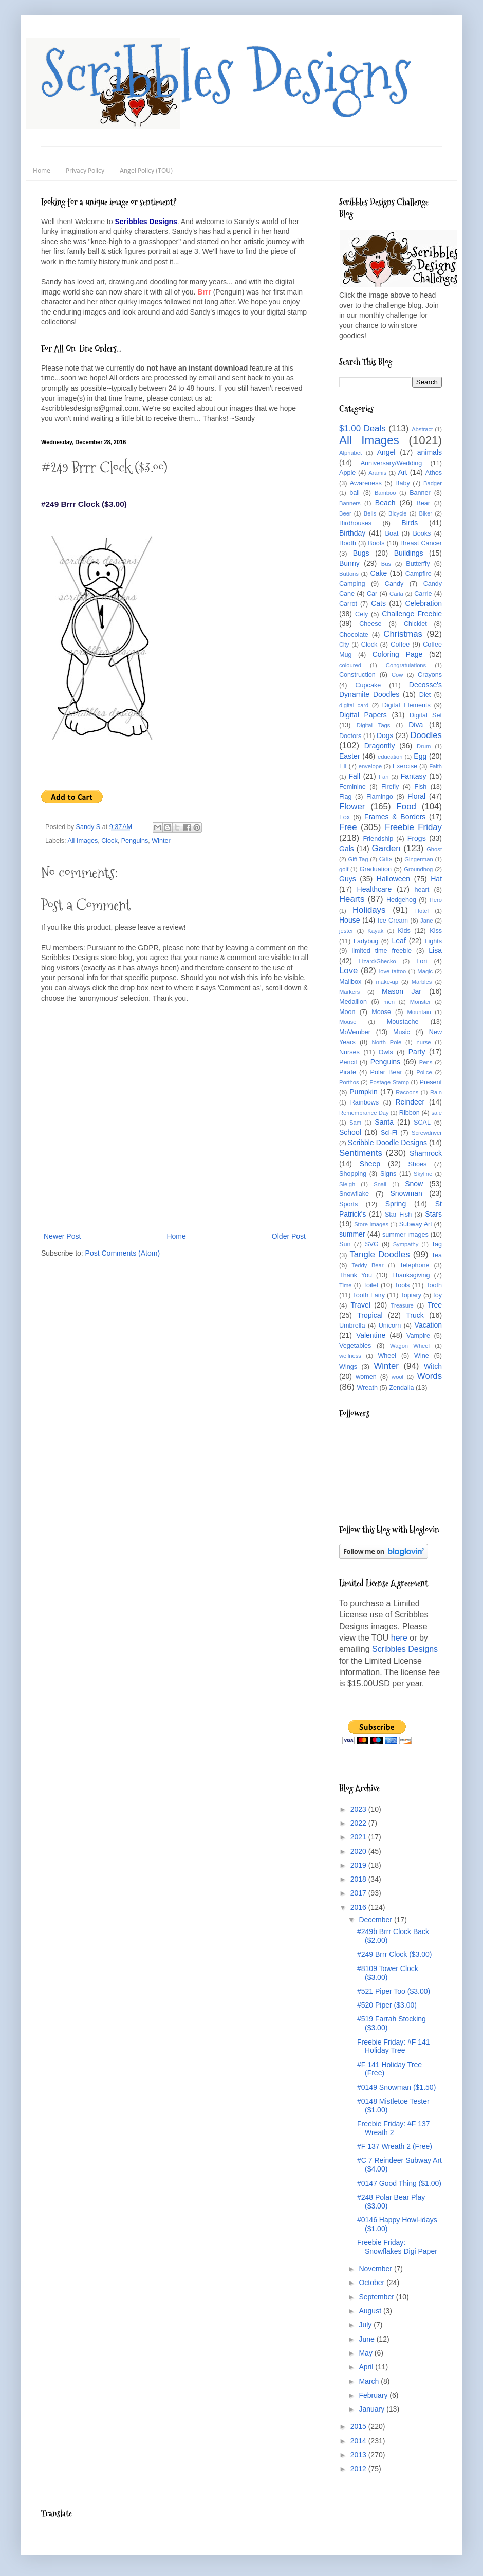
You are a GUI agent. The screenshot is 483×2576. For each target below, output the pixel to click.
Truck (414, 1315)
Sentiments (360, 1153)
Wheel (387, 1355)
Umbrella (352, 1325)
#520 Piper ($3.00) (387, 2005)
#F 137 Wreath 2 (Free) (394, 2146)
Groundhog (418, 869)
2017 (359, 1893)
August (371, 2311)
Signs (388, 1173)
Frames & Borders (394, 817)
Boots (376, 543)
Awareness (366, 483)
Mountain (419, 1012)
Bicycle (397, 513)
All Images (82, 840)
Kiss (436, 930)
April (367, 2367)
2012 (359, 2468)
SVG (372, 1244)
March (370, 2381)
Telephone (414, 1265)
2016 (359, 1907)
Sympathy (406, 1244)
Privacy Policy (85, 171)
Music (401, 1032)
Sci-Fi (389, 1132)
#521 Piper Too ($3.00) (393, 1991)
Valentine (370, 1335)
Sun (344, 1244)
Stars (433, 1214)
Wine (421, 1355)
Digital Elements (406, 705)
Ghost (434, 849)
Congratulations (406, 665)
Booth (347, 543)
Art (402, 472)
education (390, 756)
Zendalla (401, 1387)
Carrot (348, 604)
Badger (432, 483)
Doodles (426, 735)
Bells (370, 513)
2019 (359, 1865)
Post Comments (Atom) (122, 1253)
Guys (347, 879)
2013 (359, 2455)
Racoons (407, 1092)
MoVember (354, 1032)
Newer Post (62, 1236)
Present (431, 1082)
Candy (394, 583)
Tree (435, 1305)
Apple (347, 472)
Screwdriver (427, 1133)
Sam (355, 1122)
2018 (359, 1879)
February (374, 2395)
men (389, 1002)
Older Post (289, 1236)
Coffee (400, 644)
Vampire (418, 1335)
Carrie (423, 593)
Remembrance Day (364, 1113)
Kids (404, 930)
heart (422, 889)
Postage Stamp (389, 1082)
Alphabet (350, 453)
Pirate (347, 1072)
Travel (360, 1305)
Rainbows (364, 1102)
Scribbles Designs (226, 74)
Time (345, 1285)
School (350, 1132)
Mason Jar (401, 991)
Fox (344, 817)
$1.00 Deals (362, 428)
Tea (437, 1255)
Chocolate (353, 634)
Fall (355, 776)
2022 (359, 1823)
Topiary (410, 1295)
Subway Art (415, 1224)
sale (436, 1113)
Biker (426, 513)
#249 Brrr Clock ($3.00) (394, 1954)
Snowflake (354, 1194)
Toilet (370, 1285)
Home (41, 171)
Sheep (370, 1164)
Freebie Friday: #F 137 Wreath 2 (393, 2128)
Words (429, 1376)
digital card (353, 705)
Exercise (405, 766)
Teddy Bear (367, 1265)
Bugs (361, 553)
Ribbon (409, 1112)
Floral (416, 796)
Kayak (375, 931)
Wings (348, 1366)
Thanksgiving (411, 1275)
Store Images (371, 1224)
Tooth (434, 1285)
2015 (359, 2426)
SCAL (422, 1122)
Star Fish (398, 1214)
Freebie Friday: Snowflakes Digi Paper (397, 2246)
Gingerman (418, 859)
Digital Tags (374, 725)
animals (429, 452)
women (366, 1377)
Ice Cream (393, 920)
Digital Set (426, 715)
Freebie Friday (413, 827)
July (366, 2325)
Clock (109, 840)
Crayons (430, 674)
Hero (436, 900)
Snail (380, 1184)
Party (416, 1051)
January (372, 2409)
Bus (386, 564)
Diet (425, 694)
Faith (435, 766)
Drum (424, 746)
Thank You (355, 1275)
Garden (386, 848)
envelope (370, 766)
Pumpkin (363, 1092)
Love (348, 971)
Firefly (390, 786)
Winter (161, 840)
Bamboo (385, 493)
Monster (420, 1002)
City (344, 644)
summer (352, 1234)
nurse (424, 1042)
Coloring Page (398, 654)
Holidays (368, 910)
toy (437, 1295)
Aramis (377, 473)
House (349, 920)
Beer (345, 513)
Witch (433, 1366)
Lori (421, 961)
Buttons (349, 574)
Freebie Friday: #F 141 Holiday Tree (393, 2046)
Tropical (369, 1315)
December (376, 1920)
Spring (395, 1204)
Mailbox (350, 981)
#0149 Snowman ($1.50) (396, 2087)
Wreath (367, 1387)
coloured (350, 665)
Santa (384, 1122)
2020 (359, 1851)
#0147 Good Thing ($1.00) (399, 2183)
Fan (383, 777)
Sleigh (347, 1184)
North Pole (387, 1042)
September (377, 2297)
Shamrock (426, 1153)
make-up (387, 982)
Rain (436, 1092)
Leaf (399, 940)
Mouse (348, 1022)
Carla (396, 594)
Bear (423, 503)
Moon (347, 1012)
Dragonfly (379, 746)
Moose (381, 1012)
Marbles (422, 982)
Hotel (422, 911)
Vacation (428, 1325)
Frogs (416, 838)
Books (422, 533)
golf (343, 869)
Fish (420, 786)
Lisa (435, 950)
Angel (386, 452)
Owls (386, 1052)
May (366, 2353)
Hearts (351, 899)
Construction (357, 674)
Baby (402, 483)
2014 (359, 2441)
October (372, 2282)
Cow (397, 675)
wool (397, 1377)
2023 (359, 1809)
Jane (426, 920)
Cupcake (368, 685)
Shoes (417, 1164)
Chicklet (415, 624)
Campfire (418, 573)
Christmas (402, 634)
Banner (420, 492)
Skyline (423, 1174)
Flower (352, 807)
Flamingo (379, 796)
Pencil (348, 1062)
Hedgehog (401, 900)
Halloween (393, 879)
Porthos (349, 1082)
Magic (425, 971)
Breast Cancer (421, 543)
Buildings (408, 553)
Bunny (349, 563)
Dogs (385, 735)
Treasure (402, 1305)
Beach (385, 503)
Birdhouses (355, 523)
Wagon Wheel (410, 1345)
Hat (436, 879)
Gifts (386, 859)
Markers (349, 992)
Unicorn (390, 1325)
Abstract (422, 429)
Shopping (352, 1173)
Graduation (376, 869)
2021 (359, 1837)
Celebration (423, 603)
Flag (345, 796)
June (367, 2339)
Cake (378, 573)
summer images (405, 1234)
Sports (348, 1204)
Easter (349, 756)
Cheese (370, 624)
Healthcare (374, 889)
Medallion (353, 1001)
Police (424, 1072)
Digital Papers (363, 715)
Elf (343, 766)
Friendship (378, 838)
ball (354, 492)
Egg (420, 756)
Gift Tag (358, 859)
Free (348, 827)
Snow (414, 1184)
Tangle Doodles (379, 1254)
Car (372, 593)
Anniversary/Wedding (391, 463)
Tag (437, 1244)
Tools (402, 1285)
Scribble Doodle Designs (387, 1142)
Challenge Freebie (412, 614)
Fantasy (413, 776)
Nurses (349, 1052)
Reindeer (409, 1102)
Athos (433, 472)
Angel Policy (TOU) (146, 171)
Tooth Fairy (368, 1295)
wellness (350, 1356)
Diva (415, 725)
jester (346, 931)
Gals (346, 848)
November (376, 2269)
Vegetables (355, 1345)
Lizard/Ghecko (377, 961)
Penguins (134, 840)
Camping (352, 583)
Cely (361, 614)
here (399, 1637)
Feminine (352, 786)
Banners (350, 503)
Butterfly (418, 563)
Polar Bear (386, 1072)
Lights (433, 941)
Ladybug (366, 941)
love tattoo (392, 971)
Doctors (350, 736)
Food (406, 807)
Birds (409, 523)
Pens (426, 1062)
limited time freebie (381, 950)
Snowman (406, 1193)
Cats (378, 603)
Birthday (352, 533)
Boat (392, 533)
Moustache (403, 1021)
